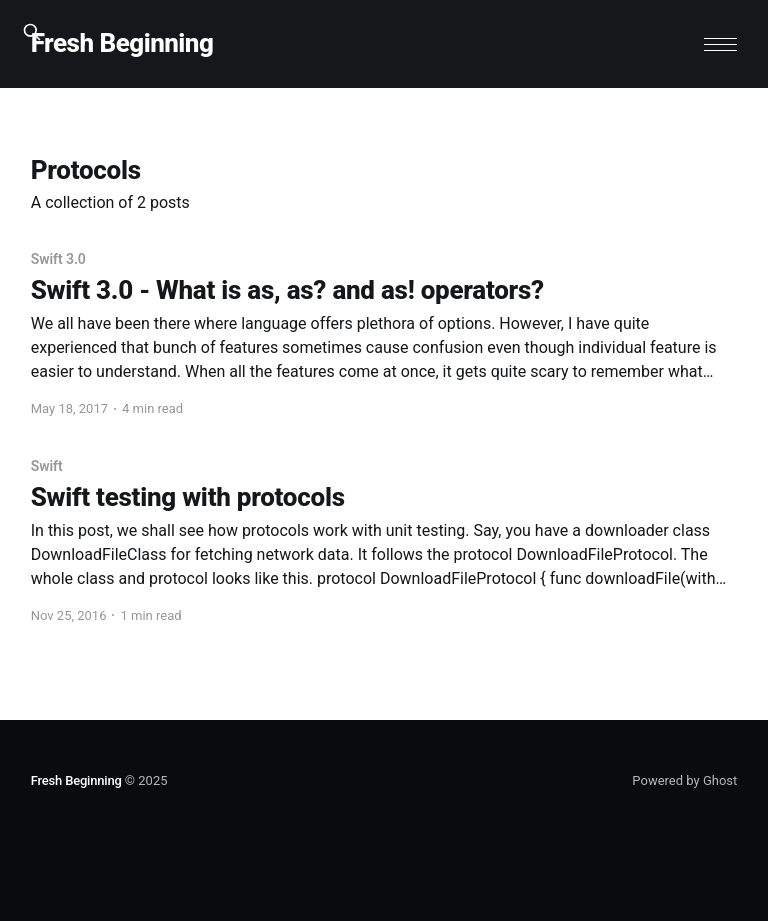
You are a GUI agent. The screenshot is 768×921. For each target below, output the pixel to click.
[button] (720, 44)
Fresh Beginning (122, 43)
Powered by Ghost (684, 780)
